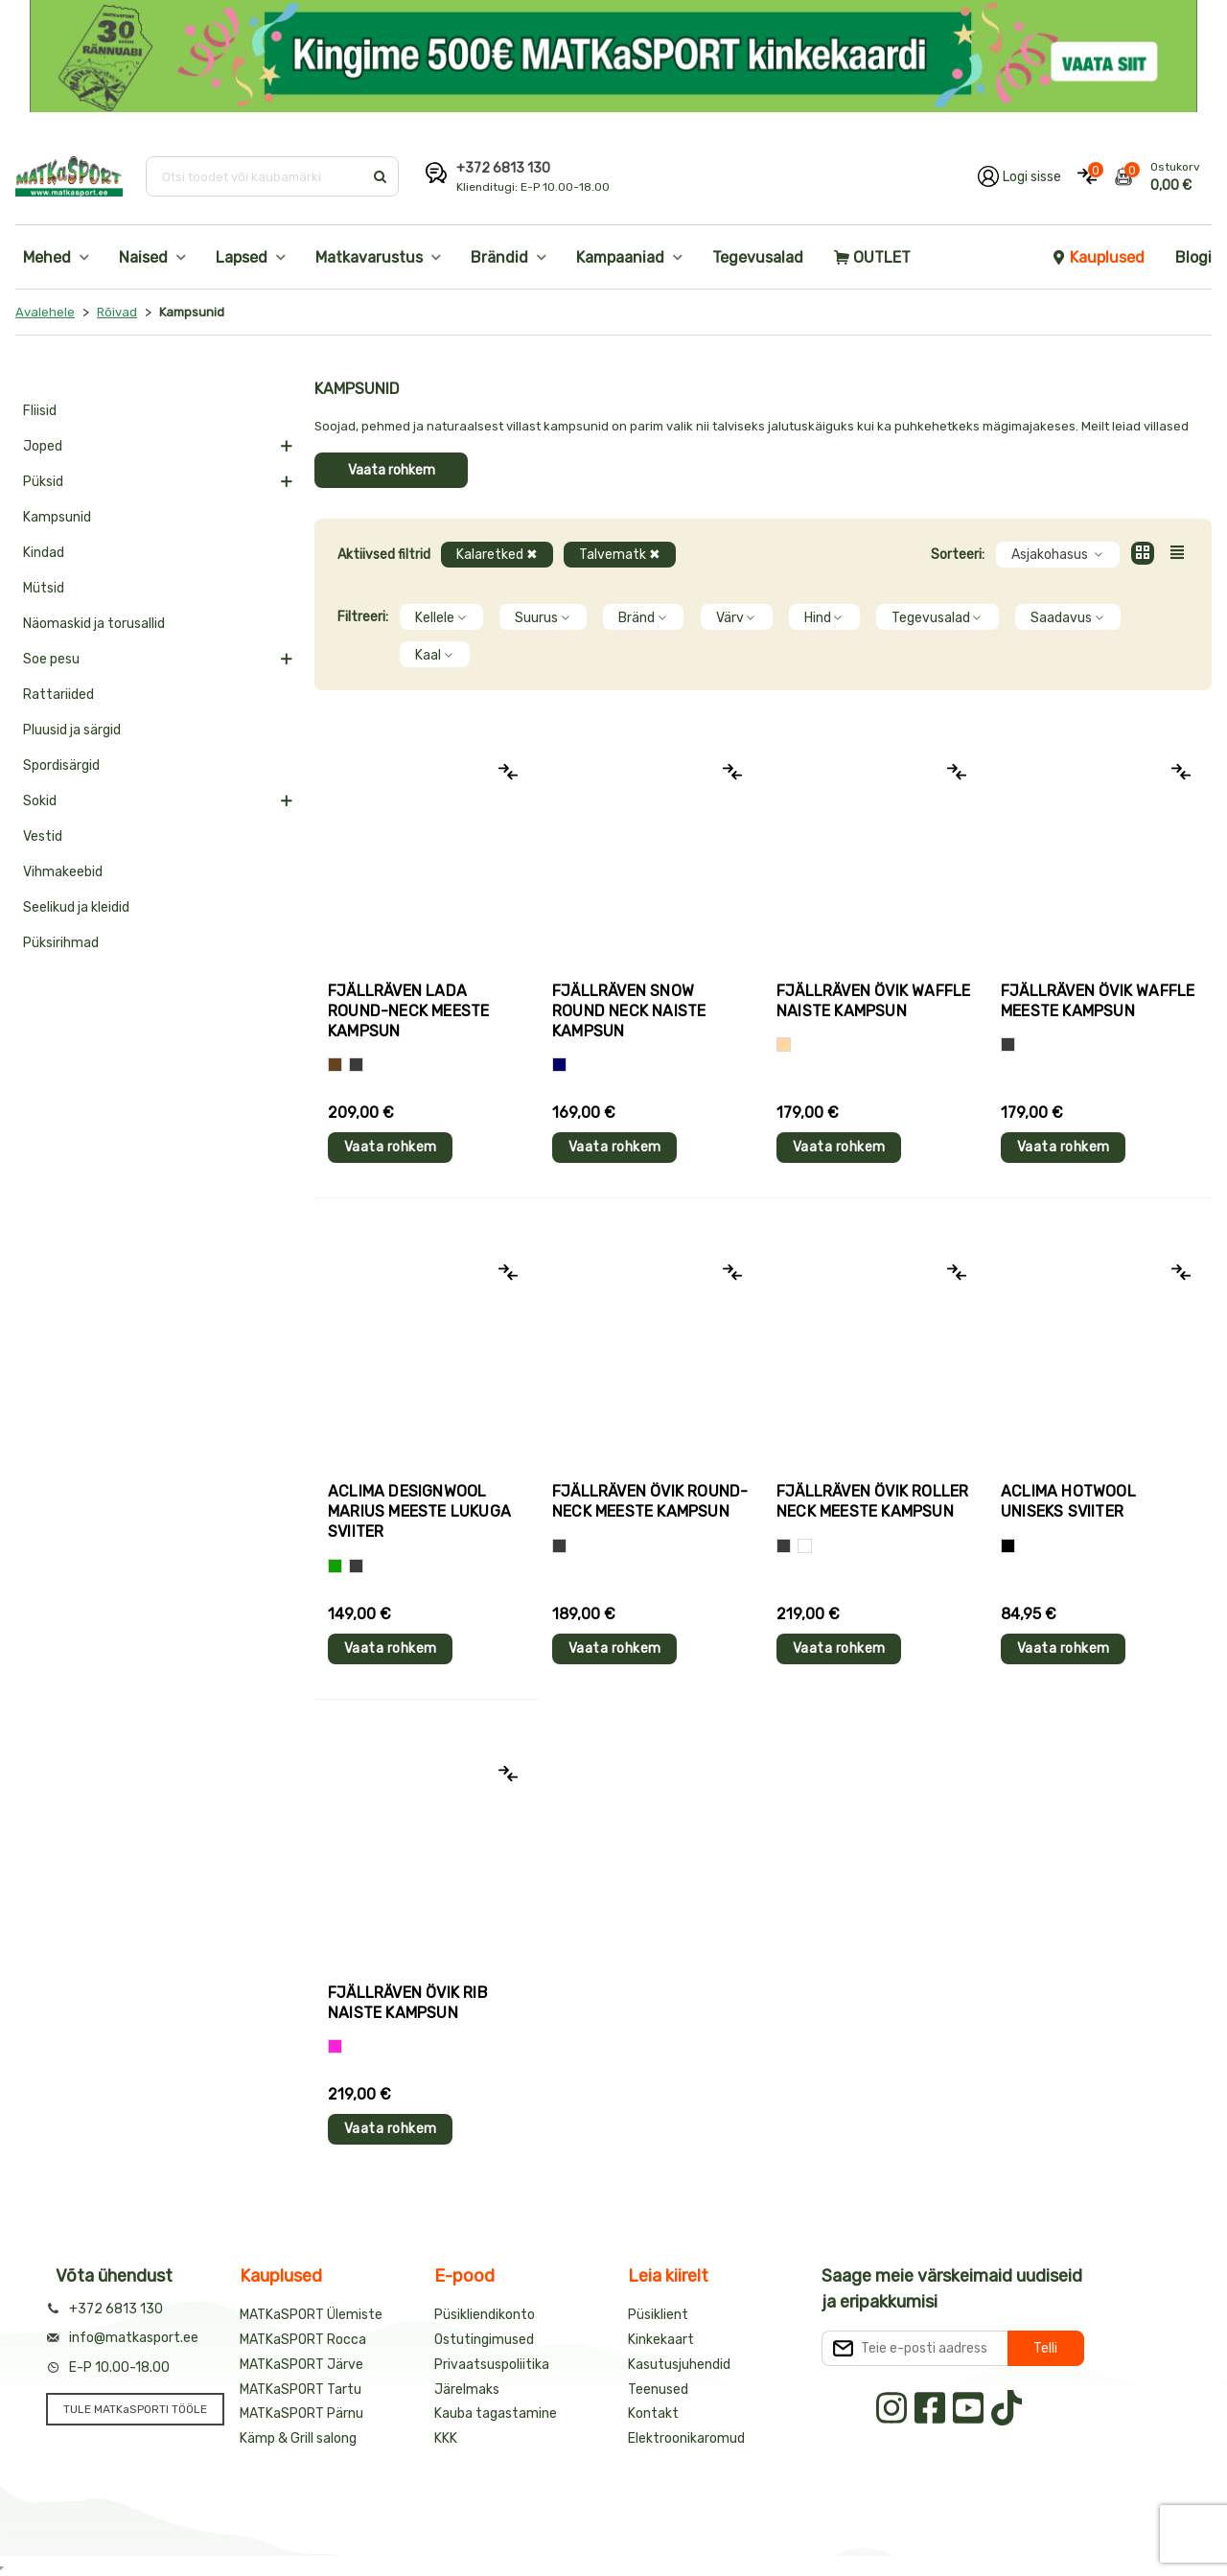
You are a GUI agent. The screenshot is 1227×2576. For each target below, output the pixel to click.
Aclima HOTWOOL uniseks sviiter (1068, 1501)
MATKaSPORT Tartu (300, 2389)
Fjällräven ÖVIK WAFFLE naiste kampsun (873, 1001)
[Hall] (356, 1064)
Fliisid (40, 411)
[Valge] (805, 1546)
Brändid (499, 257)
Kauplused (1098, 257)
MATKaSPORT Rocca (303, 2340)
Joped (42, 446)
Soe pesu (51, 659)
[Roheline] (335, 1566)
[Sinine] (559, 1064)
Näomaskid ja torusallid (94, 623)
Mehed (47, 257)
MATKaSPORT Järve (301, 2364)
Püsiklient (658, 2315)
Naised (143, 257)
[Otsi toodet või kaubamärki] (256, 176)
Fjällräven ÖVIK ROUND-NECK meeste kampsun (650, 1501)
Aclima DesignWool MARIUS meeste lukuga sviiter (419, 1511)
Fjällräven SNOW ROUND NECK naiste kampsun (629, 1011)
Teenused (658, 2389)
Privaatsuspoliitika (491, 2364)
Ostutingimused (484, 2340)
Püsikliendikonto (484, 2315)
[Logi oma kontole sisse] (1019, 176)
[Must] (1008, 1546)
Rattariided (58, 694)
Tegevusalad (757, 257)
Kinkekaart (661, 2340)
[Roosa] (335, 2046)
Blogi (1193, 257)
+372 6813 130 (503, 168)
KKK (445, 2438)
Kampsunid (57, 517)
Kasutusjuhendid (679, 2364)
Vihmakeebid (63, 872)
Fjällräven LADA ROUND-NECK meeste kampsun (408, 1011)
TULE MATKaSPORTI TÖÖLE (135, 2409)
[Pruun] (335, 1064)
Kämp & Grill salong (298, 2438)
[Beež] (783, 1044)
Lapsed (241, 257)
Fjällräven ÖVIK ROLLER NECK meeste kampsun (872, 1501)
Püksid (43, 482)
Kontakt (653, 2413)
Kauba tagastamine (495, 2413)
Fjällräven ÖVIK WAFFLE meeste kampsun (1097, 1001)
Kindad (43, 553)
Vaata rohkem (391, 470)
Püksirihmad (61, 943)
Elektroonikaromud (686, 2438)
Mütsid (43, 588)
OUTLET (872, 257)
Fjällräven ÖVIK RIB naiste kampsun (408, 2003)
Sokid (40, 801)
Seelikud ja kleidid (76, 907)
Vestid (42, 836)
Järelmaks (466, 2389)
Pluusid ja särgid (72, 730)
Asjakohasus (1057, 554)
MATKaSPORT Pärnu (301, 2413)
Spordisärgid (61, 765)
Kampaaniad (620, 257)
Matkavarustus (369, 257)
